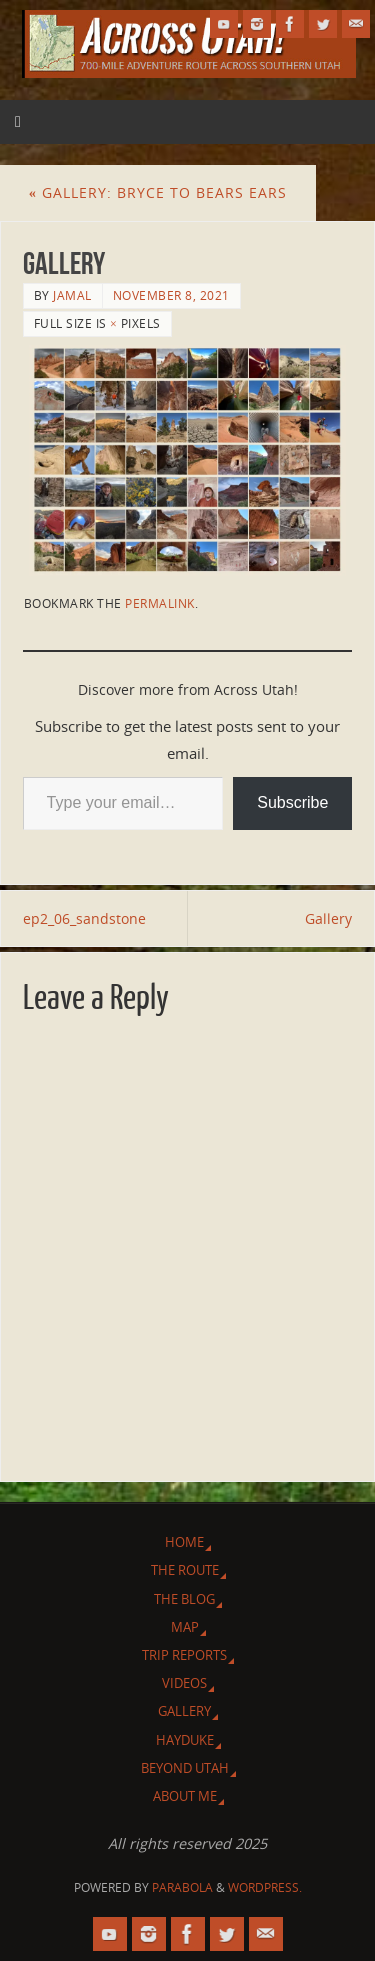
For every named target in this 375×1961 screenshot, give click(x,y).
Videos (184, 1683)
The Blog (184, 1599)
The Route (185, 1570)
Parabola (182, 1887)
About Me (185, 1796)
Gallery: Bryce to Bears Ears (158, 192)
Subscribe (292, 802)
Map (185, 1627)
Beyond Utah (185, 1768)
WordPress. (265, 1887)
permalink (160, 603)
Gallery (328, 918)
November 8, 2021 (171, 295)
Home (184, 1542)
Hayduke (185, 1740)
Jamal (72, 295)
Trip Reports (184, 1655)
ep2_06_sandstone (84, 918)
